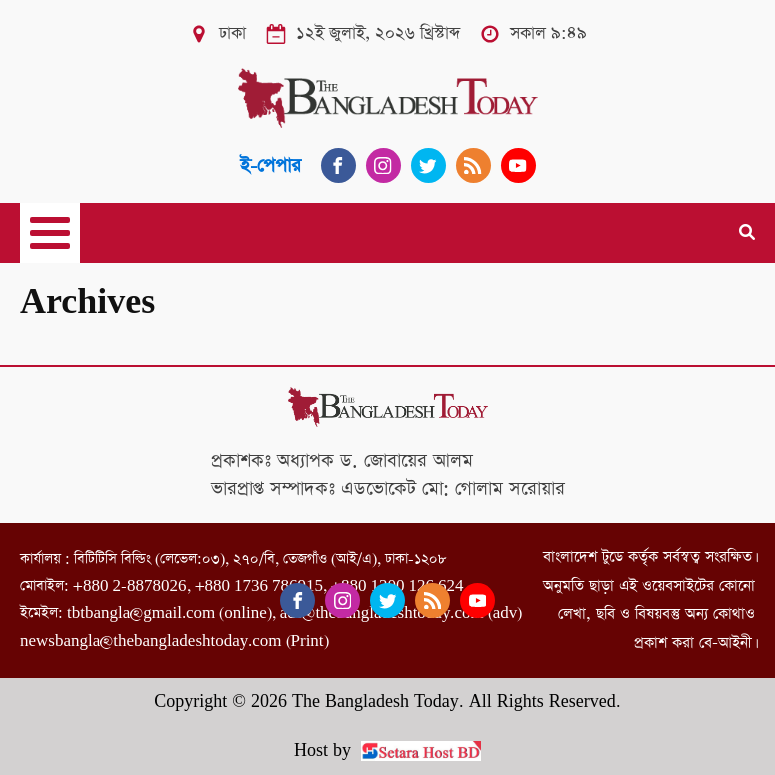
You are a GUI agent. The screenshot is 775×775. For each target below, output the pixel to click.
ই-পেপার (270, 165)
